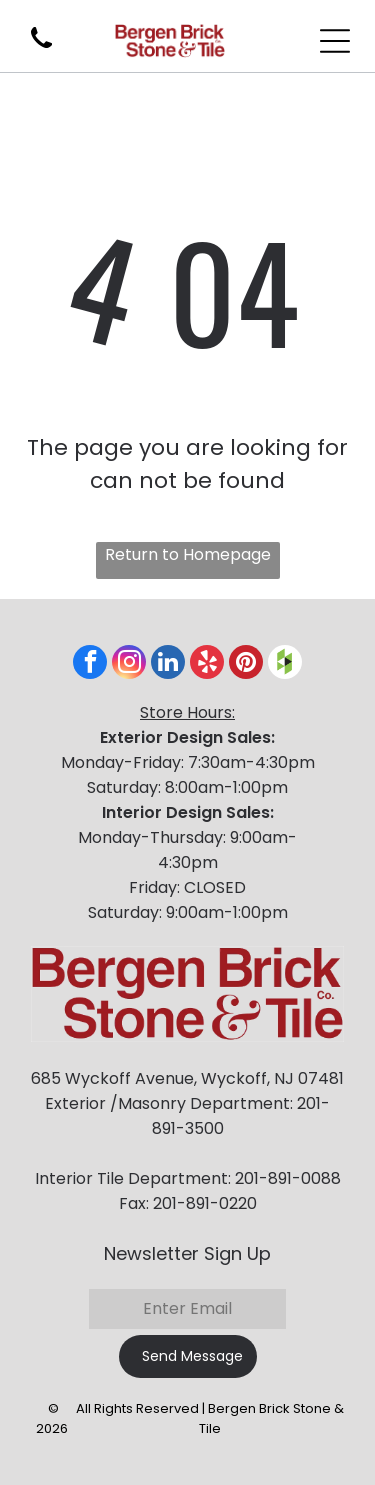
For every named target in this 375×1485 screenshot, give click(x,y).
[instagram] (129, 664)
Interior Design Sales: (188, 812)
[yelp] (207, 664)
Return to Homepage (188, 554)
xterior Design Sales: (191, 737)
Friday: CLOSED (187, 887)
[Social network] (285, 664)
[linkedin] (168, 664)
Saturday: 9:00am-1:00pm (188, 912)
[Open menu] (335, 41)
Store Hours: (187, 712)
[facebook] (90, 664)
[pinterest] (246, 664)
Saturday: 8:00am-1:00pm (187, 787)
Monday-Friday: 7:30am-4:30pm (188, 762)
